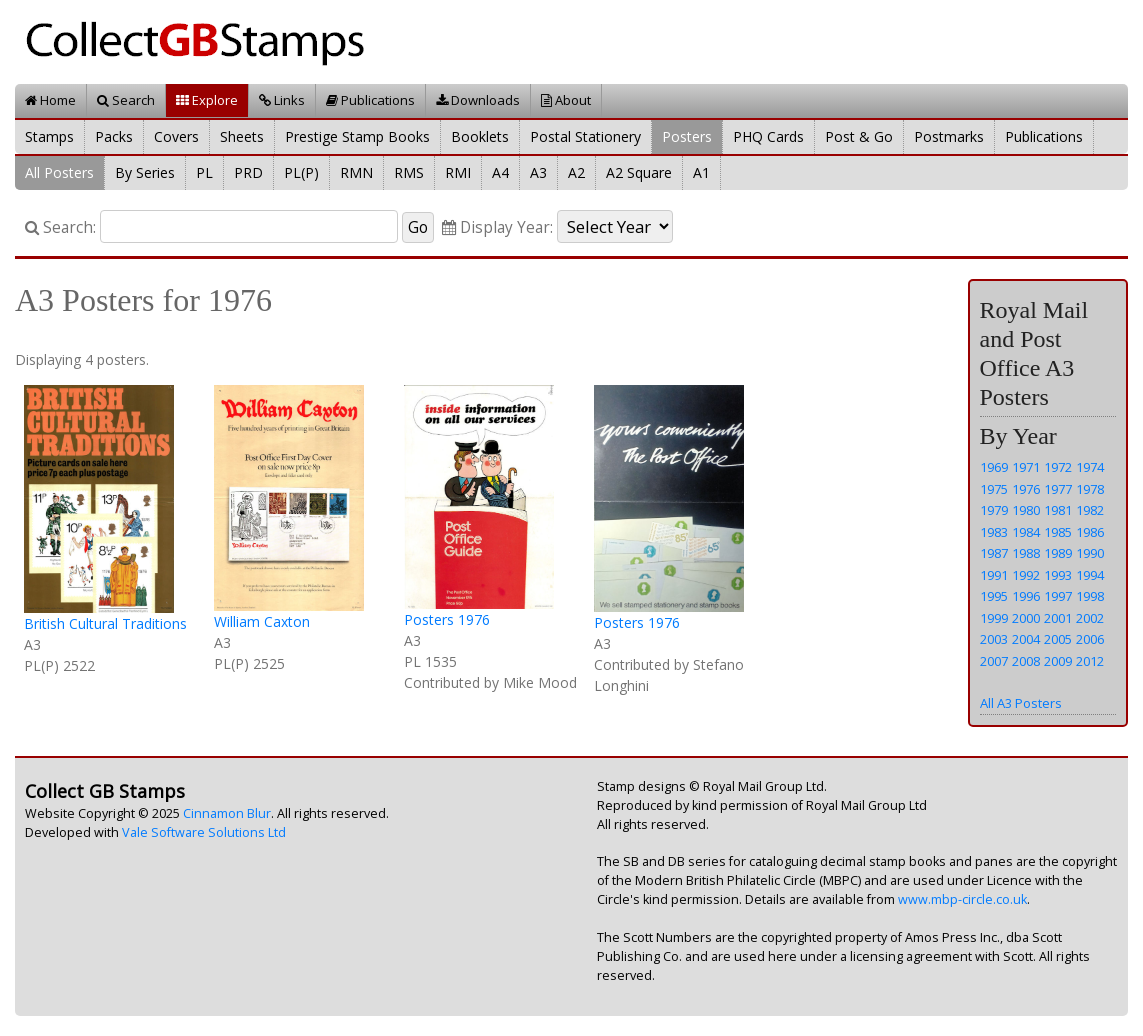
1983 (994, 532)
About (566, 100)
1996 (1026, 596)
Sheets (242, 136)
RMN (356, 172)
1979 (994, 510)
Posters (687, 136)
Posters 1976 (447, 619)
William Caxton (262, 621)
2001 (1058, 618)
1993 (1058, 575)
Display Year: (497, 227)
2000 (1026, 618)
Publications (370, 100)
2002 (1090, 618)
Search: (60, 227)
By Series (145, 172)
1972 (1058, 467)
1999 (994, 618)
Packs (114, 136)
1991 (994, 575)
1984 (1026, 532)
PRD (248, 172)
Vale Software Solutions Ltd (204, 832)
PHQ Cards (768, 136)
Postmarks (949, 136)
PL (204, 172)
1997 (1058, 596)
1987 (994, 553)
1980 (1026, 510)
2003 (994, 639)
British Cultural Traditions (105, 623)
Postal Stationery (585, 136)
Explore (207, 100)
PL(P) (301, 172)
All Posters (59, 172)
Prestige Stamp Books (357, 136)
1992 (1026, 575)
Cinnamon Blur (227, 813)
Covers (176, 136)
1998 (1090, 596)
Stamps (49, 136)
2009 (1058, 661)
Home (50, 100)
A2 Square (639, 172)
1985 (1058, 532)
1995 (994, 596)
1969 (994, 467)
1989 (1058, 553)
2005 (1058, 639)
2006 (1090, 639)
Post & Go (859, 136)
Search (126, 100)
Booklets (480, 136)
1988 (1026, 553)
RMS (409, 172)
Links (282, 100)
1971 (1026, 467)
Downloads (478, 100)
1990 (1090, 553)
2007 (994, 661)
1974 (1090, 467)
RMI (458, 172)
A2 (576, 172)
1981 (1058, 510)
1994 (1090, 575)
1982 (1090, 510)
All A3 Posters (1021, 703)
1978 (1090, 489)
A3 (538, 172)
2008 (1026, 661)
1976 (1026, 489)
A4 (500, 172)
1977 (1058, 489)
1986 (1090, 532)
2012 (1090, 661)
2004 (1026, 639)
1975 (994, 489)
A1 (701, 172)
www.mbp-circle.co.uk (962, 899)
